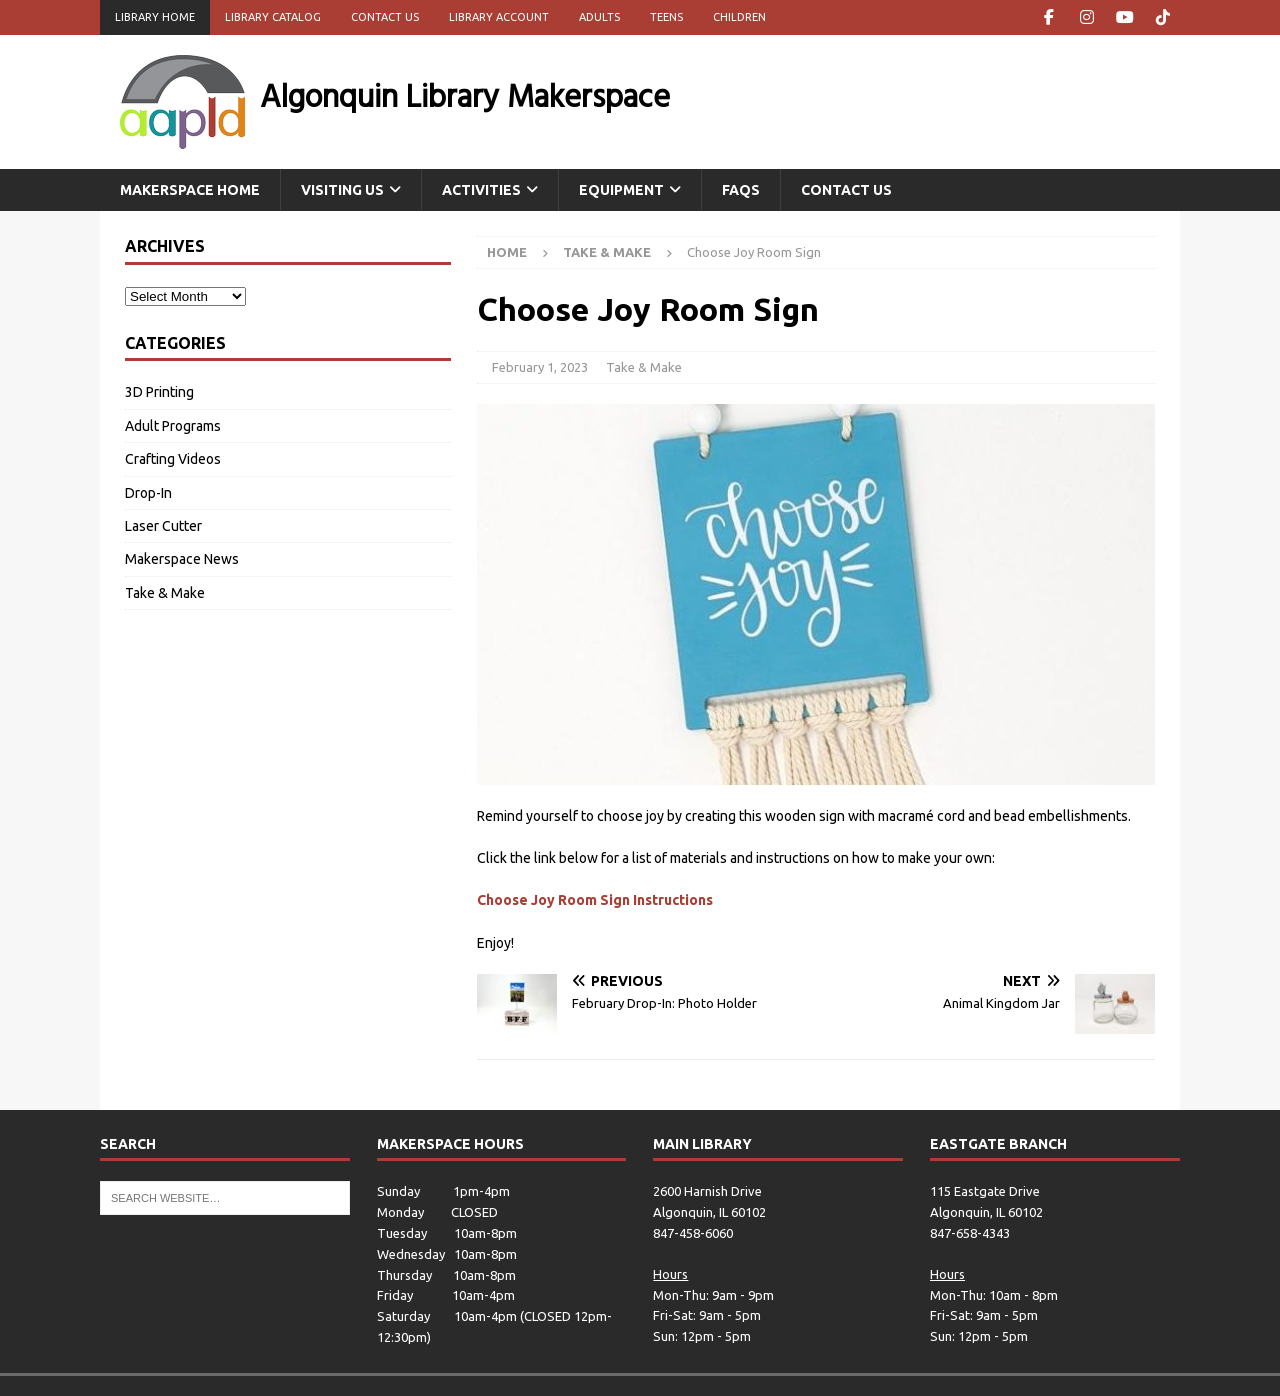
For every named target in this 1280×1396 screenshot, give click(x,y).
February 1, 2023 (540, 367)
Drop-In (148, 493)
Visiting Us (342, 190)
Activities (481, 190)
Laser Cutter (163, 526)
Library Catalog (273, 17)
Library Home (155, 17)
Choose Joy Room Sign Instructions (595, 900)
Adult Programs (173, 426)
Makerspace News (182, 559)
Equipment (621, 190)
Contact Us (385, 17)
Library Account (499, 17)
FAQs (741, 190)
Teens (666, 17)
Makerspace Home (190, 190)
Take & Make (644, 367)
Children (739, 17)
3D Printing (159, 392)
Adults (599, 17)
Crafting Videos (173, 459)
